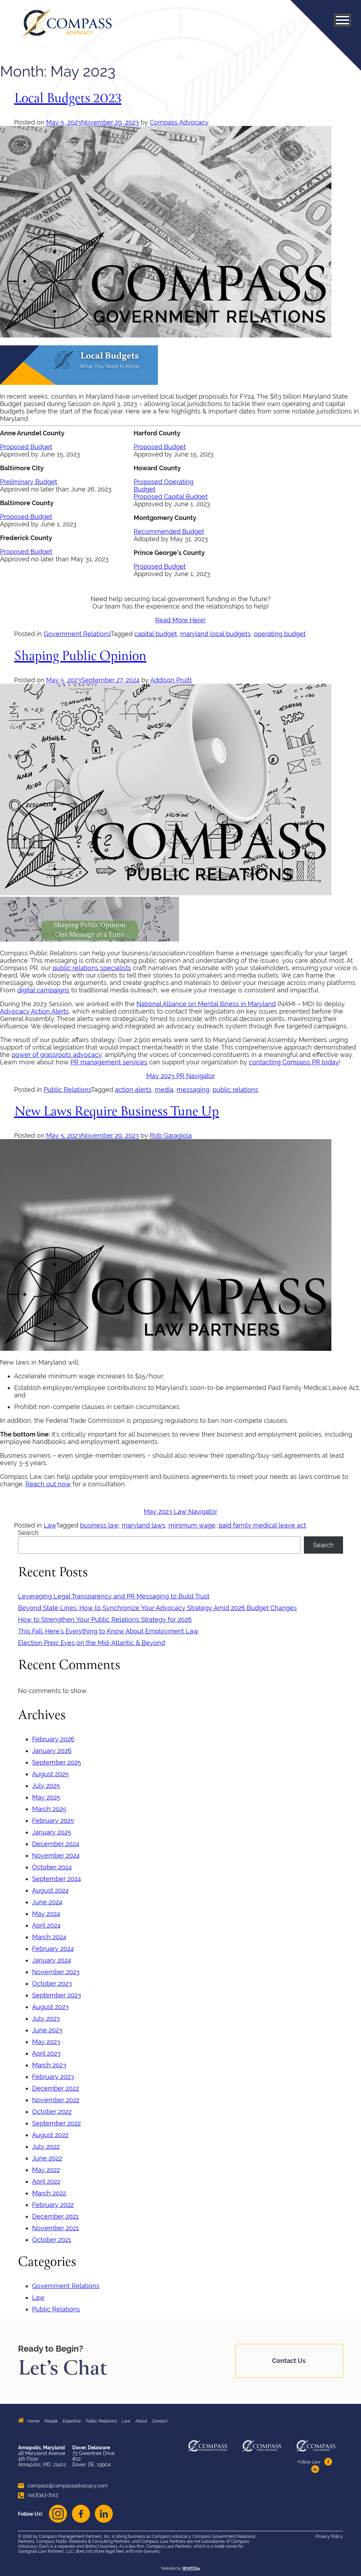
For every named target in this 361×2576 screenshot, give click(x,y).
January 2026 (52, 1750)
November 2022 (55, 2100)
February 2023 (53, 2076)
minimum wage (192, 1525)
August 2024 (50, 1890)
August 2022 (50, 2135)
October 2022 (52, 2111)
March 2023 (49, 2065)
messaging (193, 1089)
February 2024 (53, 1948)
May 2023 (46, 2041)
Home (33, 2421)
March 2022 (49, 2193)
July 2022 (46, 2146)
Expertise (72, 2421)
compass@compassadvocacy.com (63, 2486)
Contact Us (289, 2360)
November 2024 (56, 1855)
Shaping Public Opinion (80, 656)
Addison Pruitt (171, 680)
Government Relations (77, 633)
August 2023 (50, 2006)
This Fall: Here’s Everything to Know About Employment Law (108, 1631)
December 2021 (55, 2216)
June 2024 (47, 1902)
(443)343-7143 (38, 2495)
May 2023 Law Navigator (180, 1511)
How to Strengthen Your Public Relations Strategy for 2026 (105, 1619)
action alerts (133, 1089)
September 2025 (56, 1762)
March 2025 (49, 1809)
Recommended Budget (169, 531)
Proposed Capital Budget (171, 496)
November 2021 (55, 2228)
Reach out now (48, 1484)
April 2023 (46, 2053)
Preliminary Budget (28, 481)
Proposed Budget (26, 447)
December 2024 (55, 1844)
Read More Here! (180, 620)
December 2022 (55, 2088)
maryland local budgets (215, 633)
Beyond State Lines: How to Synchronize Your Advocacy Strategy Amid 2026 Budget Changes (157, 1607)
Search (28, 1532)
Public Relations (67, 1089)
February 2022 (53, 2204)
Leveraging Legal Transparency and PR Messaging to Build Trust (113, 1596)
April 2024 (46, 1925)
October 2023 (52, 1983)
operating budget (280, 633)
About (141, 2421)
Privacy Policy (329, 2536)
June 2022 (47, 2158)
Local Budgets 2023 (67, 99)
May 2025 (46, 1797)
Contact (159, 2421)
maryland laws (143, 1525)
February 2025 (53, 1820)
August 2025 (50, 1774)
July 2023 (46, 2018)
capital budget (155, 633)
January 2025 (51, 1832)
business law (99, 1525)
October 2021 (51, 2239)
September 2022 (56, 2123)
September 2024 (56, 1878)
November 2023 (56, 1972)
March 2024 (49, 1937)
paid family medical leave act (262, 1525)
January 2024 (51, 1960)
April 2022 (46, 2181)
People (51, 2421)
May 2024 (46, 1913)
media (164, 1089)
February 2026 (53, 1739)
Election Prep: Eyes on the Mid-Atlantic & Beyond (91, 1642)
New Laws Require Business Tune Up (116, 1112)
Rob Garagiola (171, 1135)
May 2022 (46, 2169)
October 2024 (52, 1867)
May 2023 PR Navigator (180, 1076)
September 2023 (56, 1995)
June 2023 (47, 2030)
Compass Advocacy (179, 122)
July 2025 (46, 1785)
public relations (235, 1089)
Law (50, 1525)
